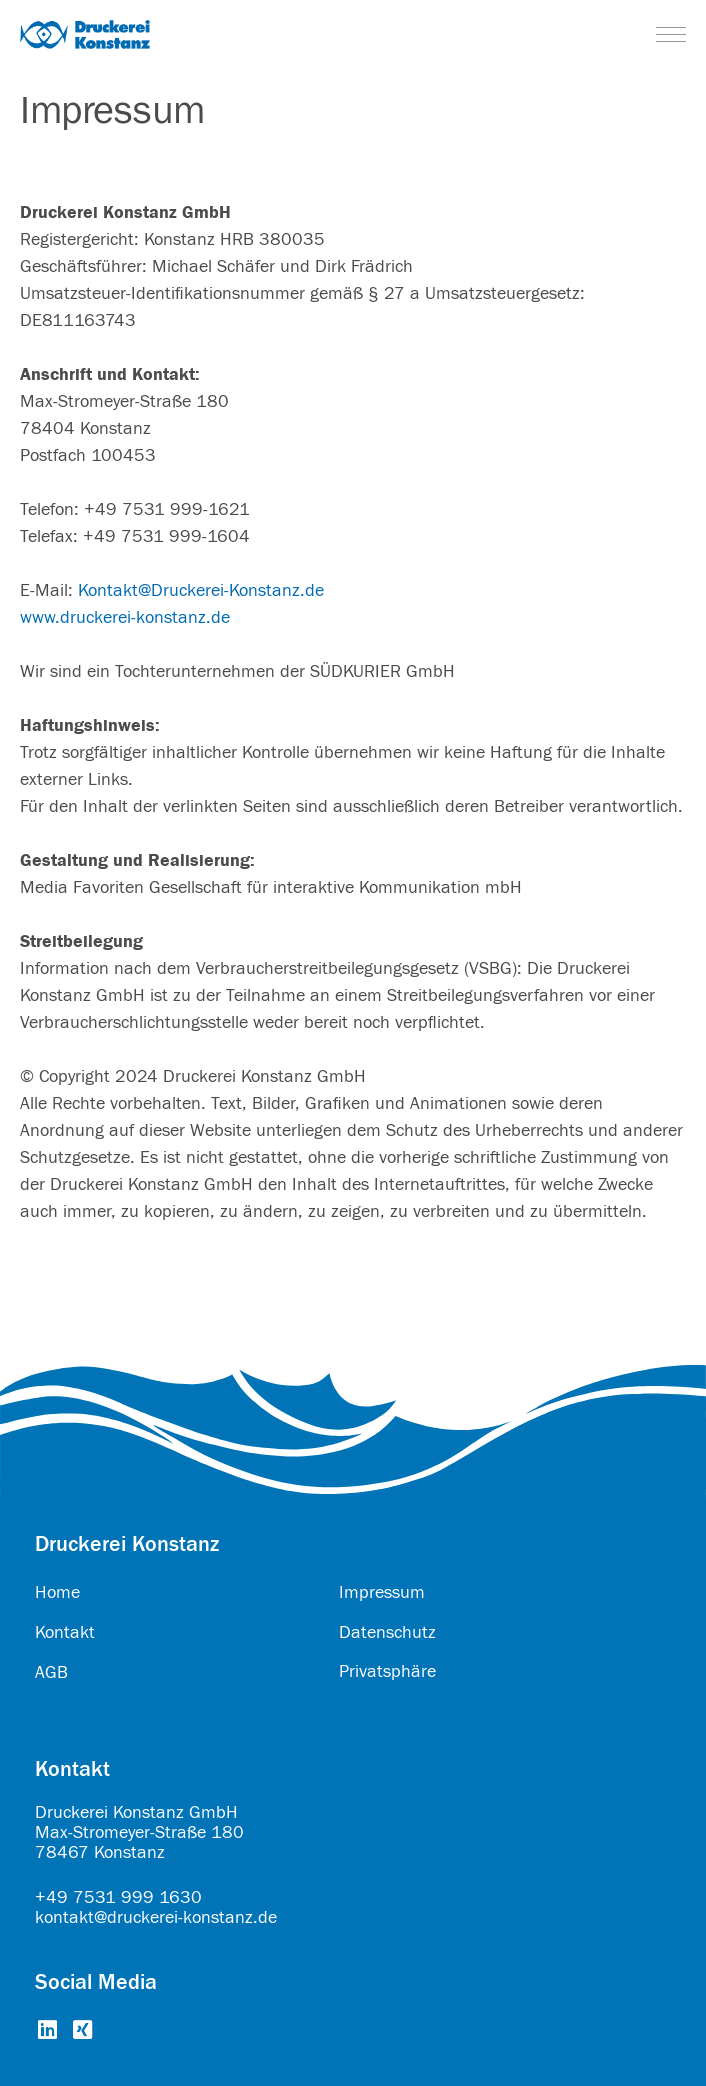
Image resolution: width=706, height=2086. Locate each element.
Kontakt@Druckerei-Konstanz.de (201, 590)
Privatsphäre (387, 1671)
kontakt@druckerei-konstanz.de (156, 1917)
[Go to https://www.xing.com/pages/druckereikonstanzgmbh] (82, 2031)
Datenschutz (387, 1632)
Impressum (382, 1592)
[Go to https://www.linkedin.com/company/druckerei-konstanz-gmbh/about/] (47, 2031)
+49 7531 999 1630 (118, 1897)
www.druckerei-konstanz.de (125, 617)
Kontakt (65, 1632)
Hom (53, 1592)
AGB (51, 1672)
